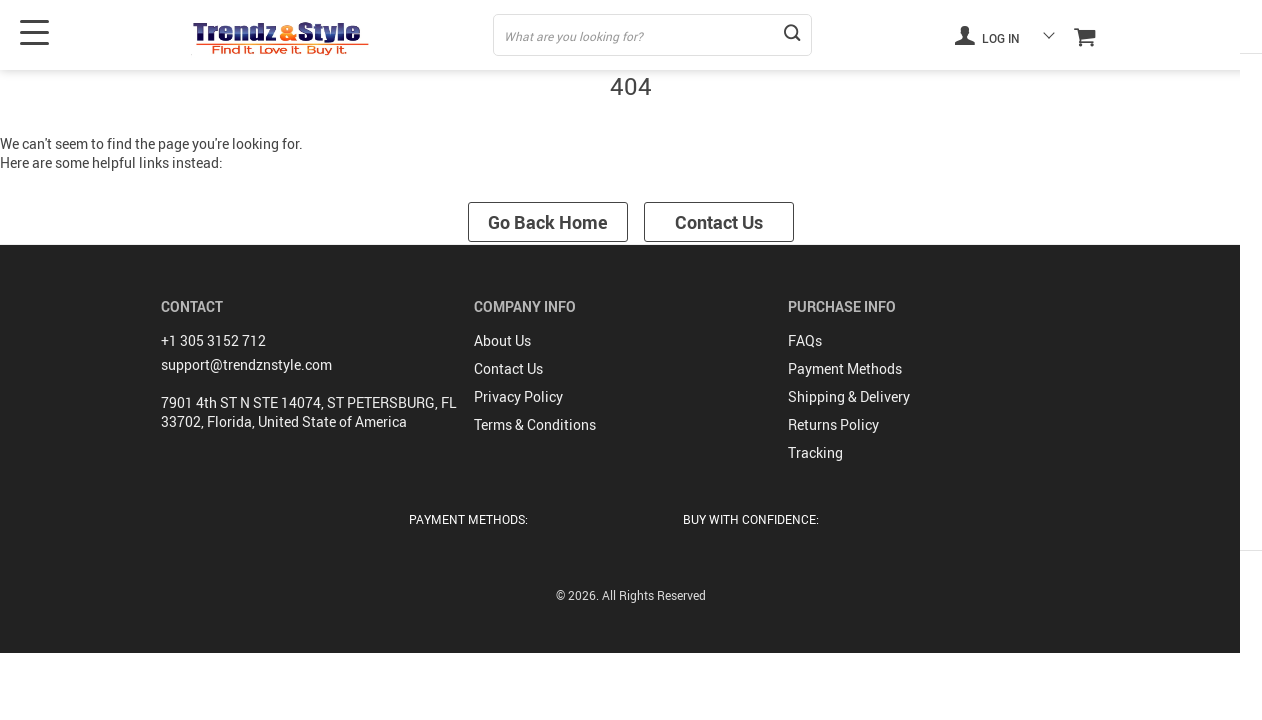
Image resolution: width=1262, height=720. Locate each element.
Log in (987, 35)
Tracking (815, 450)
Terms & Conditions (535, 422)
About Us (502, 338)
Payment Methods (845, 366)
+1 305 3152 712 (213, 338)
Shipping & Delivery (849, 394)
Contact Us (721, 222)
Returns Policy (833, 422)
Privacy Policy (518, 394)
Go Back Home (546, 222)
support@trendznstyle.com (246, 362)
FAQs (805, 338)
